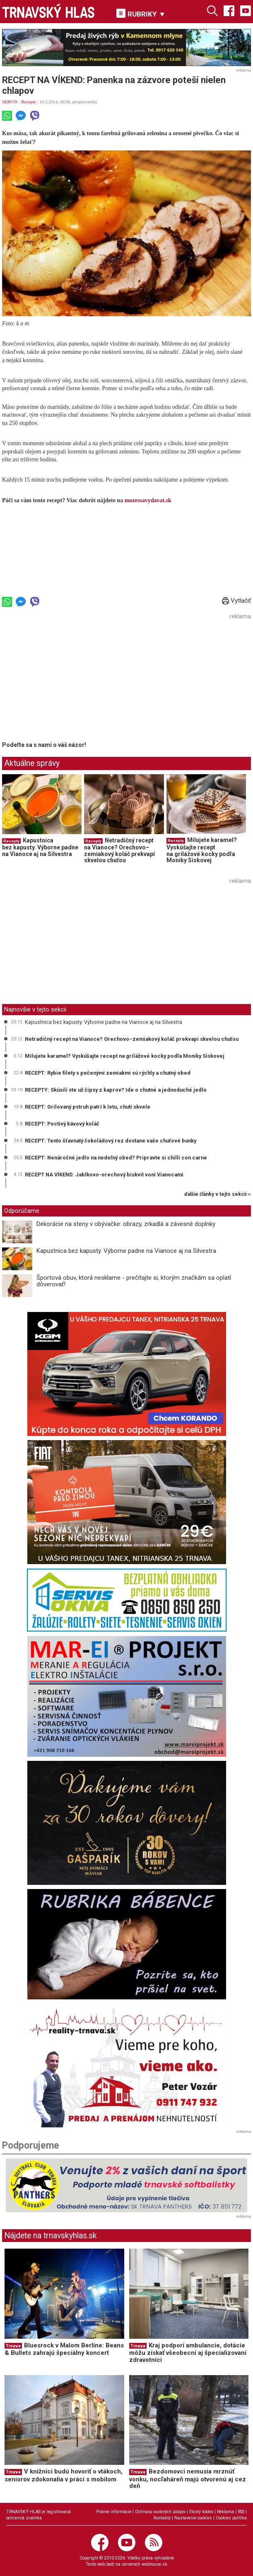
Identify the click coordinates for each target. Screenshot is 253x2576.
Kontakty (162, 2518)
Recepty (28, 101)
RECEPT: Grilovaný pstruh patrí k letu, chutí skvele (87, 1107)
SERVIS (9, 101)
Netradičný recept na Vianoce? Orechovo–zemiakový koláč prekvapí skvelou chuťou (119, 850)
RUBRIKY (140, 13)
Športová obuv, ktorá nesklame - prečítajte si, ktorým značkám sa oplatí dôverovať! (133, 1281)
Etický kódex (201, 2511)
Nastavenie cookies (193, 2518)
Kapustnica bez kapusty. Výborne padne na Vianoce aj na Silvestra (40, 847)
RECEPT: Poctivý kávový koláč (62, 1124)
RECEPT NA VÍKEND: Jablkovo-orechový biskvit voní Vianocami (104, 1174)
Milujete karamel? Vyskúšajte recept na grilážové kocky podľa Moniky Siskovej (201, 850)
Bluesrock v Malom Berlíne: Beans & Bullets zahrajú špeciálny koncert (64, 2349)
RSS (241, 2511)
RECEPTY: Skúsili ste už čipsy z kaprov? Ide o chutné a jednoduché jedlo (116, 1090)
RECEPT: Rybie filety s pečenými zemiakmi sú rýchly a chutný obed (107, 1073)
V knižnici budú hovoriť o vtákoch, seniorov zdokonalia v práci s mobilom (64, 2475)
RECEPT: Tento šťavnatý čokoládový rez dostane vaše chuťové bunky (110, 1141)
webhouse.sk (154, 2564)
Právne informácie (113, 2511)
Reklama (225, 2511)
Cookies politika (231, 2518)
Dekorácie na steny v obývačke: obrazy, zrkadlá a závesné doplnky (125, 1224)
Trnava (13, 2346)
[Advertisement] (71, 680)
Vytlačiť (236, 600)
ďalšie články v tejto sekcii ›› (217, 1194)
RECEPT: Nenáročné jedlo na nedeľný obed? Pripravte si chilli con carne (116, 1157)
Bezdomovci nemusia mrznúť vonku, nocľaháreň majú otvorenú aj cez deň (187, 2479)
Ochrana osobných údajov (160, 2511)
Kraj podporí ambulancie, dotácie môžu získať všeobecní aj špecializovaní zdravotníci (187, 2353)
